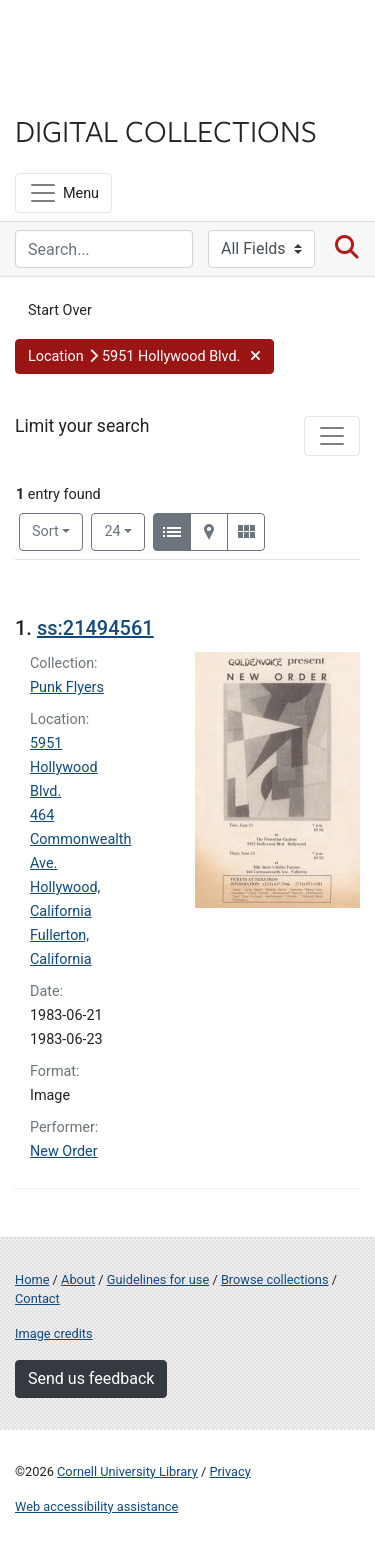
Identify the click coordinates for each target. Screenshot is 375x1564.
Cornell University (115, 38)
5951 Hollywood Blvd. (64, 767)
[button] (144, 357)
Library (75, 91)
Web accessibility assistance (96, 1506)
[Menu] (63, 193)
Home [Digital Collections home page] (32, 1279)
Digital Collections (166, 130)
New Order (64, 1151)
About (78, 1279)
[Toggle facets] (332, 436)
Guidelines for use (158, 1279)
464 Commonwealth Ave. (80, 839)
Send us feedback (91, 1378)
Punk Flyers (67, 687)
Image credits (54, 1333)
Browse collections (275, 1279)
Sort (45, 531)
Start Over (60, 310)
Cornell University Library (127, 1471)
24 (124, 530)
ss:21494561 (95, 628)
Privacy (229, 1471)
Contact (37, 1298)
